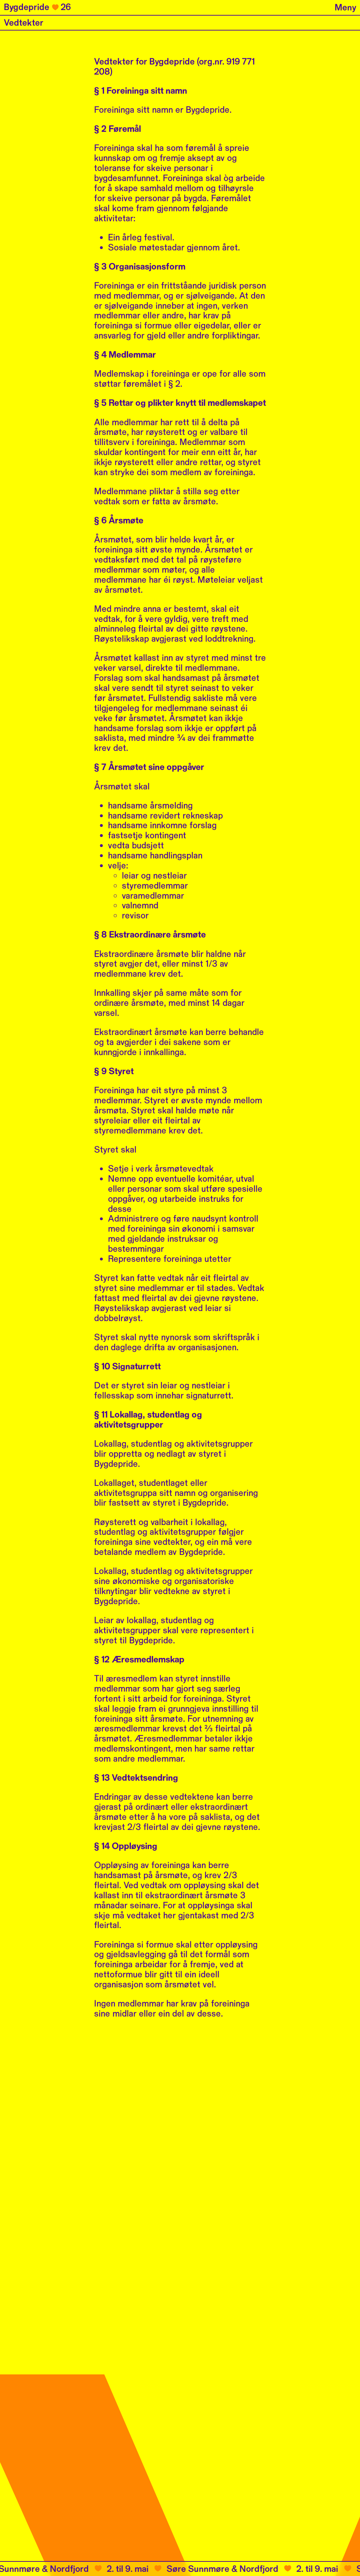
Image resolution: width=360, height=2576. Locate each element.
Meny (345, 7)
